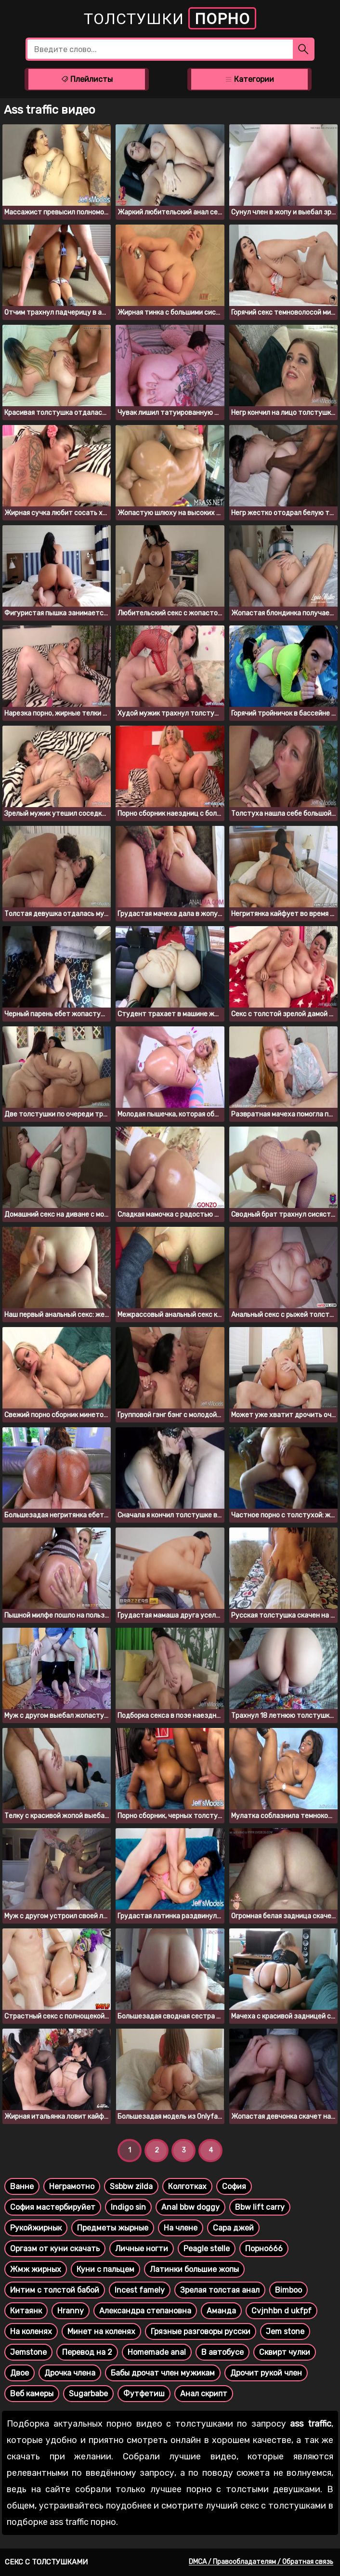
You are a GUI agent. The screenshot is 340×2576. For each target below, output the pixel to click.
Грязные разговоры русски (200, 2331)
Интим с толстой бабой (54, 2290)
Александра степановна (145, 2310)
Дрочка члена (69, 2372)
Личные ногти (141, 2248)
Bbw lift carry (260, 2207)
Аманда (221, 2310)
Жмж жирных (35, 2269)
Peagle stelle (206, 2248)
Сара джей (233, 2227)
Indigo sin (128, 2207)
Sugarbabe (88, 2393)
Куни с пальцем (105, 2269)
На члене (180, 2227)
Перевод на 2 (87, 2352)
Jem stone (285, 2331)
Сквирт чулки (284, 2352)
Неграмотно (71, 2186)
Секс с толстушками (46, 2562)
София (234, 2186)
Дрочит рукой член (266, 2372)
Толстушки (170, 18)
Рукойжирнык (36, 2227)
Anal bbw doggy (190, 2207)
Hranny (70, 2310)
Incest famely (140, 2290)
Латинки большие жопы (194, 2269)
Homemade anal (157, 2352)
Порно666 (264, 2248)
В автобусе (222, 2352)
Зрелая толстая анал (220, 2290)
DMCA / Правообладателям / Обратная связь (261, 2562)
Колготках (187, 2186)
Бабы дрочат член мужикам (163, 2372)
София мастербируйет (52, 2207)
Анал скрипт (203, 2393)
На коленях (31, 2331)
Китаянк (26, 2310)
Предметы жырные (112, 2227)
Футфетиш (144, 2393)
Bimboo (288, 2290)
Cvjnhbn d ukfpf (281, 2310)
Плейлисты (87, 79)
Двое (19, 2372)
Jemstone (28, 2352)
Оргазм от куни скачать (55, 2248)
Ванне (22, 2186)
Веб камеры (31, 2393)
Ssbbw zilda (131, 2186)
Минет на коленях (101, 2331)
